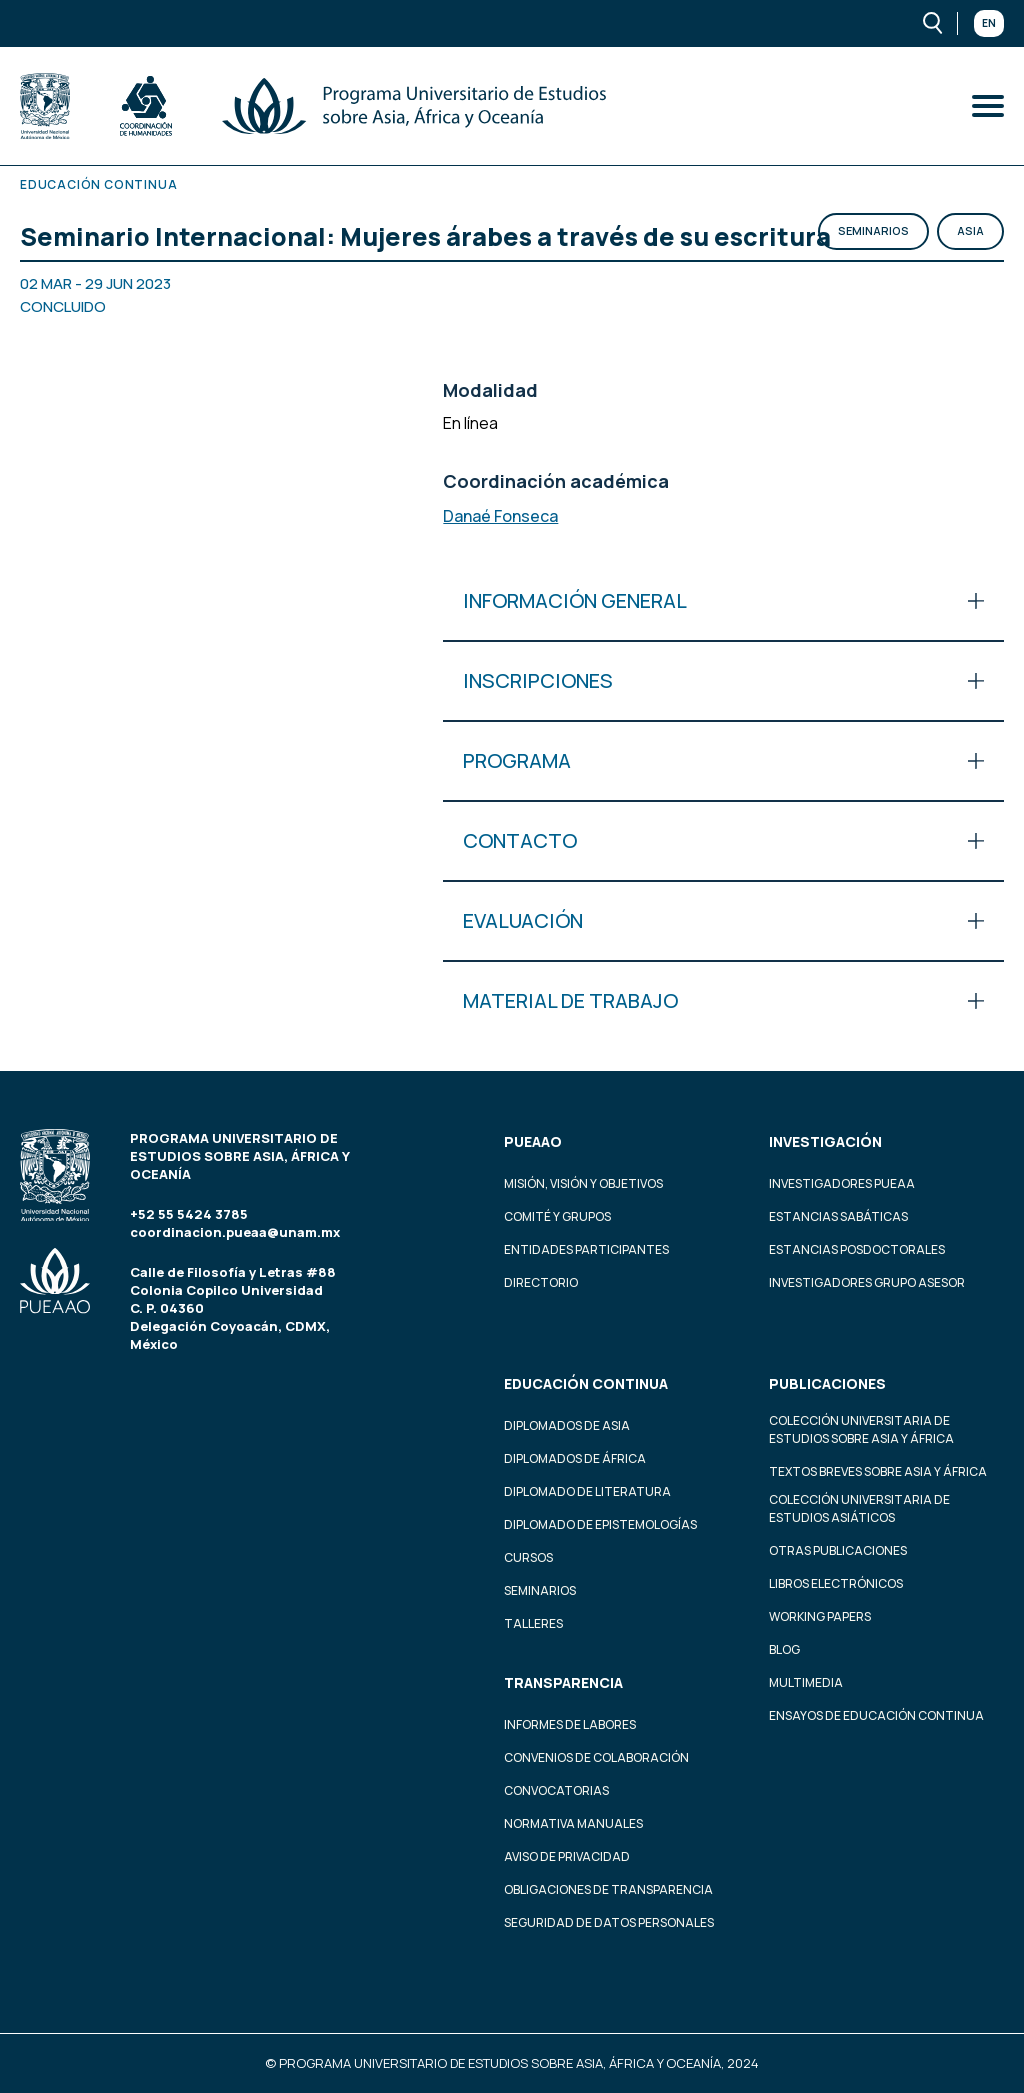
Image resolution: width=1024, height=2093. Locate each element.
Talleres (533, 1623)
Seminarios (873, 230)
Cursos (528, 1557)
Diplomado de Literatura (587, 1491)
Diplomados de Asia (567, 1425)
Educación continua (586, 1383)
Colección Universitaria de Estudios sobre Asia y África (861, 1429)
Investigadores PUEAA (842, 1183)
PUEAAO (533, 1141)
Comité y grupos (557, 1216)
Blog (784, 1649)
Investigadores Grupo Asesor (867, 1282)
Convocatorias (556, 1790)
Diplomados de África (575, 1458)
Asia (970, 230)
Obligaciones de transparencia (608, 1889)
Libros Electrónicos (836, 1583)
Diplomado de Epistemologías (600, 1524)
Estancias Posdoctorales (857, 1249)
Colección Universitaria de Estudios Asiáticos (859, 1508)
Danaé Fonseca (500, 516)
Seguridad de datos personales (609, 1922)
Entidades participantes (586, 1249)
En (989, 23)
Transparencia (563, 1682)
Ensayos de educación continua (876, 1715)
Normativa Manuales (573, 1823)
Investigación (825, 1141)
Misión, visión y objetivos (583, 1183)
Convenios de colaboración (596, 1757)
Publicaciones (827, 1383)
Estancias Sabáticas (838, 1216)
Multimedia (806, 1682)
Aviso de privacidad (567, 1856)
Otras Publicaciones (838, 1550)
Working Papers (820, 1616)
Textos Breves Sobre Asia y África (878, 1471)
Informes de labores (570, 1724)
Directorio (541, 1282)
